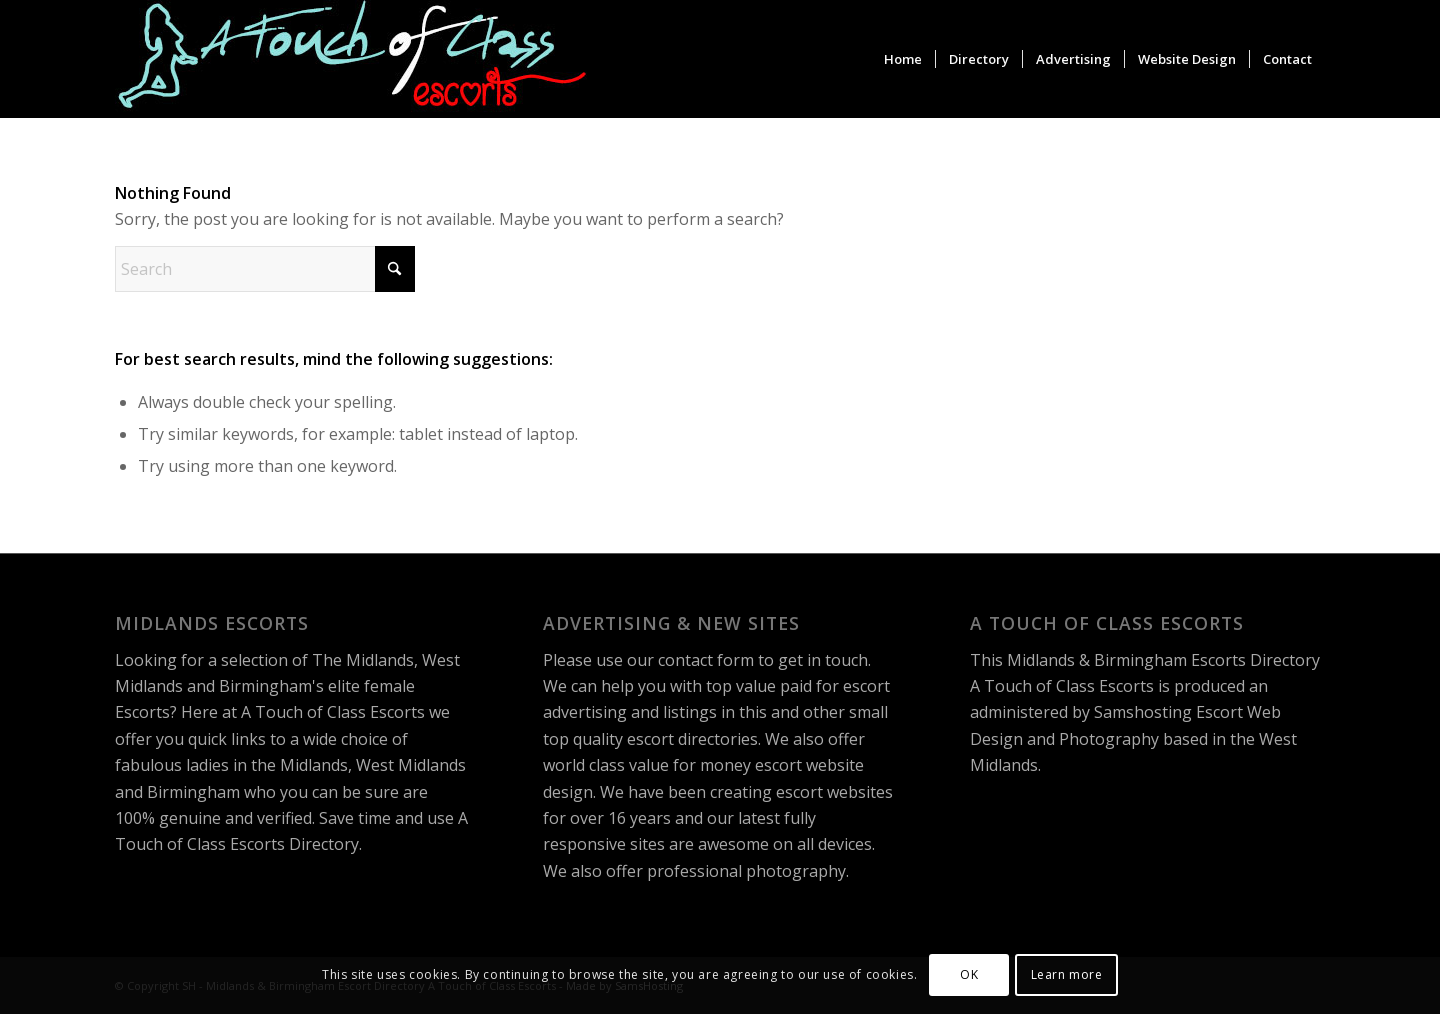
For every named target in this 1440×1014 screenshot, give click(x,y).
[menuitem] (903, 59)
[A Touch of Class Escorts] (352, 59)
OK (969, 974)
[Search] (265, 269)
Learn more (1067, 974)
